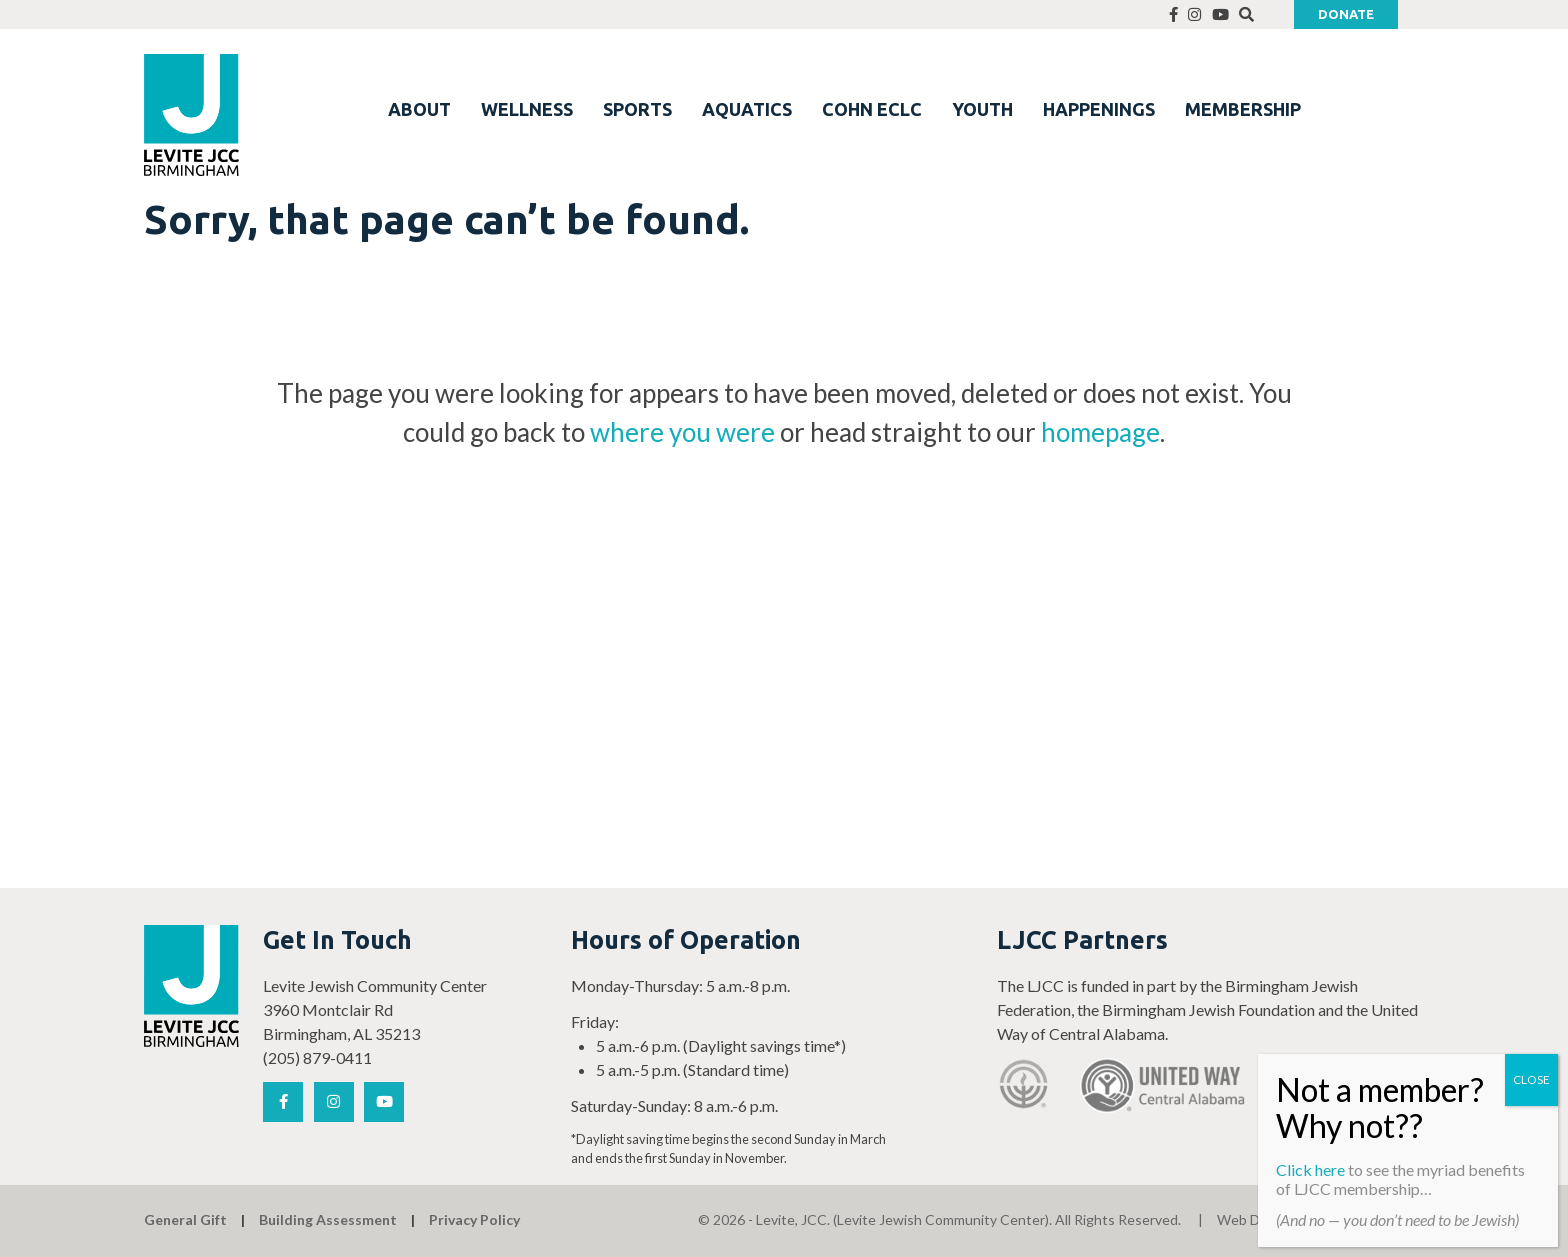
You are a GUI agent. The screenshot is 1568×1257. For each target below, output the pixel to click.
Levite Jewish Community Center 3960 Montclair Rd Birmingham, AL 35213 (375, 1009)
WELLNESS (527, 109)
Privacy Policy (474, 1219)
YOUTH (982, 109)
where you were (682, 432)
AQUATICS (747, 109)
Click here (1310, 1169)
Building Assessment (328, 1219)
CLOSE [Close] (1531, 1079)
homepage (1100, 432)
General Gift (185, 1219)
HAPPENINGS (1099, 109)
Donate (1346, 14)
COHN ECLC (872, 109)
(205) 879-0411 (317, 1057)
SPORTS (637, 109)
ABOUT (419, 109)
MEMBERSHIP (1243, 109)
